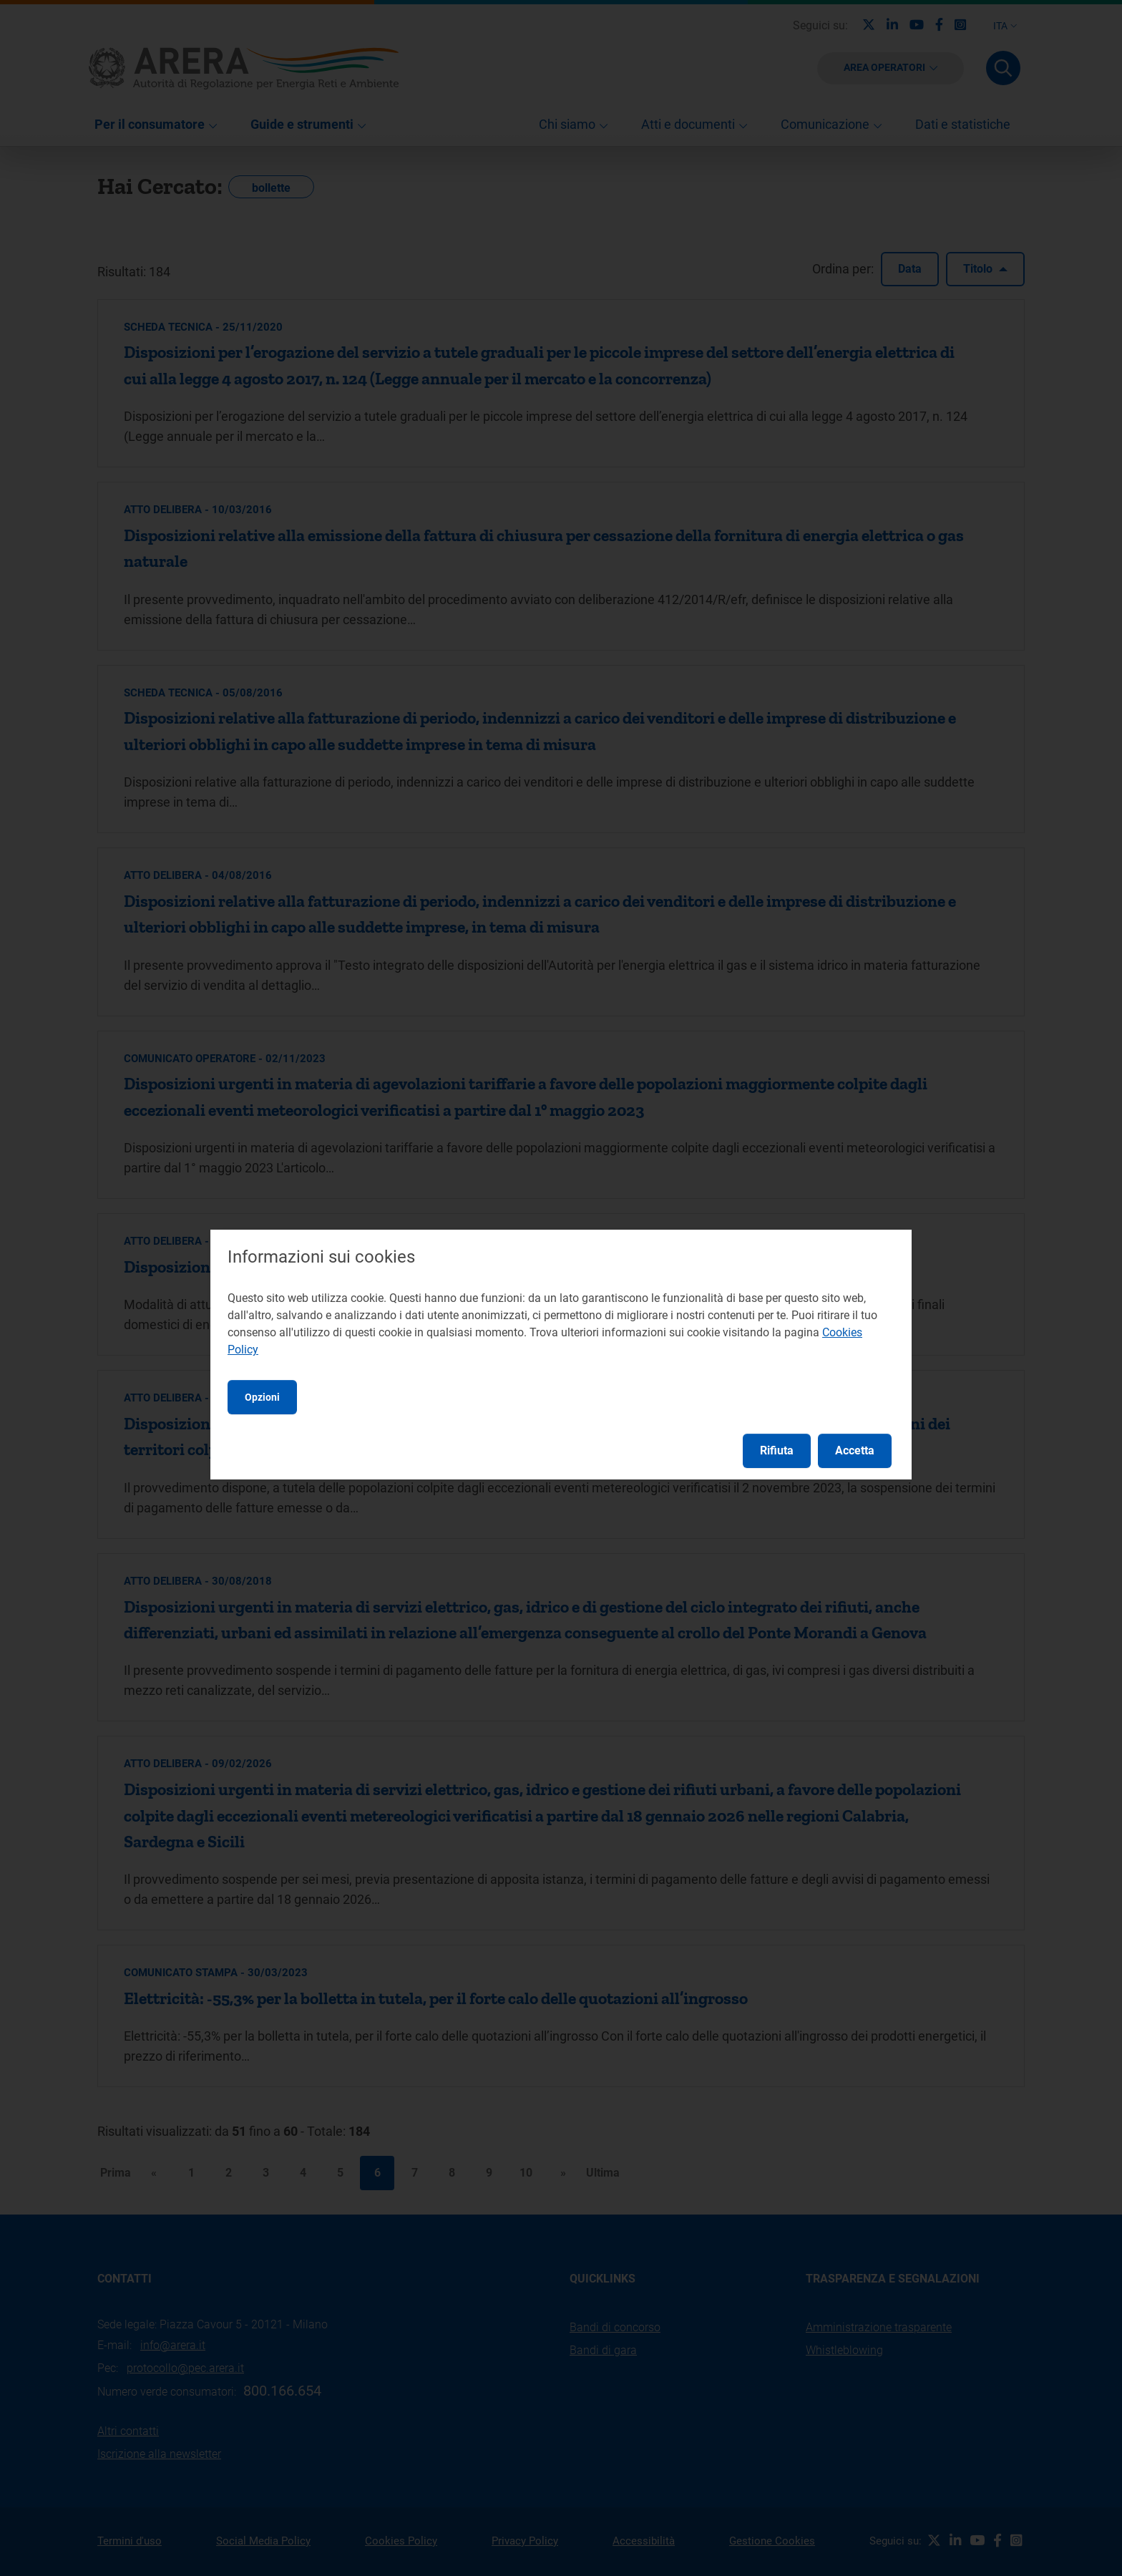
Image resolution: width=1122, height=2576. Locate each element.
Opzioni (262, 1397)
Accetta (854, 1450)
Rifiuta (777, 1450)
